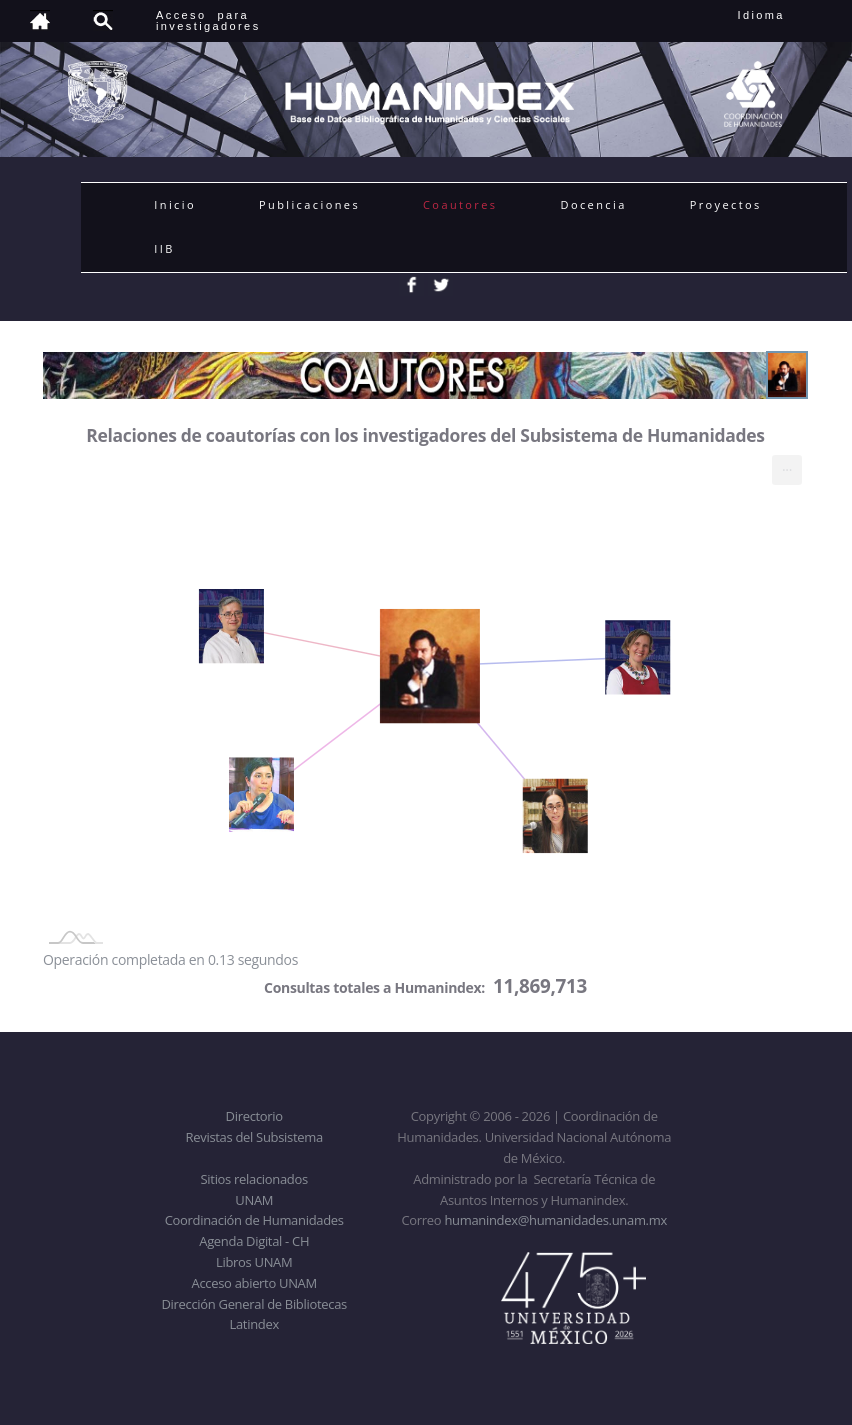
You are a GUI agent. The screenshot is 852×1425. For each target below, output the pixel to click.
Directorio (254, 1116)
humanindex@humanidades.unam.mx (555, 1220)
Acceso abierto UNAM (254, 1283)
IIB (164, 248)
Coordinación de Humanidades (254, 1220)
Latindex (254, 1324)
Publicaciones (309, 204)
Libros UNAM (254, 1262)
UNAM (254, 1200)
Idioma (785, 15)
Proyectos (726, 204)
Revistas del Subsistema (254, 1137)
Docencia (594, 204)
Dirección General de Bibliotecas (253, 1304)
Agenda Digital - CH (254, 1241)
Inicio (175, 204)
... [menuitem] (787, 465)
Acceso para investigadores (208, 20)
